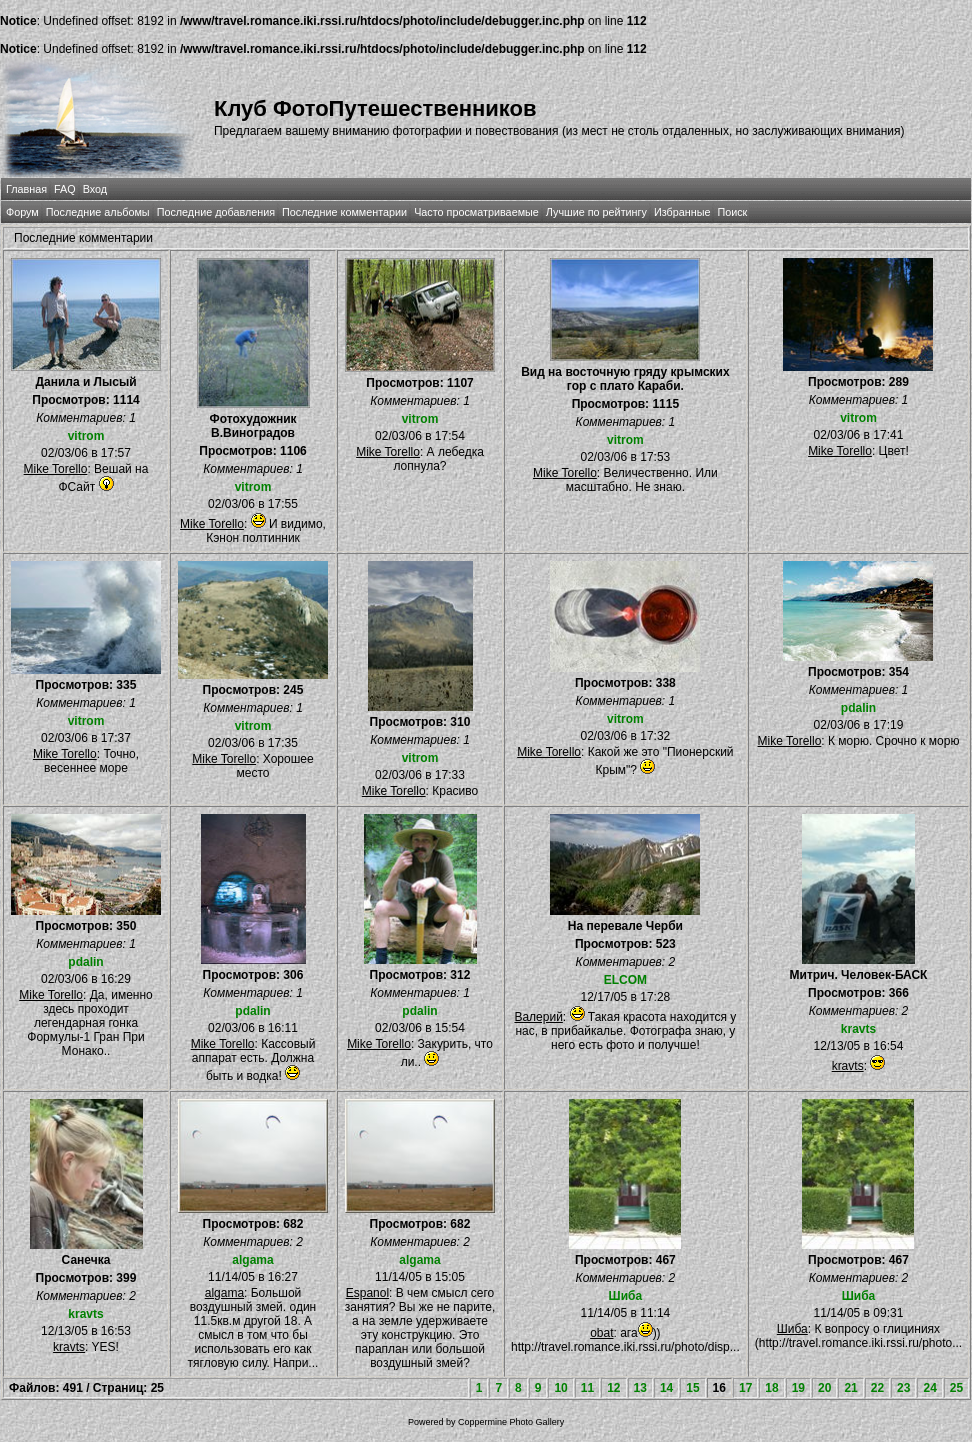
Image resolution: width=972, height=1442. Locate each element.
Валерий (538, 1017)
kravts (858, 1029)
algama (252, 1260)
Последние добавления (216, 212)
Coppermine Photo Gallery (511, 1422)
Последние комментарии (344, 212)
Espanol (367, 1293)
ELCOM (625, 980)
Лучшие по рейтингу (596, 212)
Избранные (682, 212)
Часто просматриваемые (476, 212)
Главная (26, 189)
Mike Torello (56, 469)
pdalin (858, 708)
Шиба (626, 1296)
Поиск (732, 212)
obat (601, 1333)
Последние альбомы (98, 212)
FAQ (65, 189)
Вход (95, 189)
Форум (22, 212)
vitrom (86, 436)
